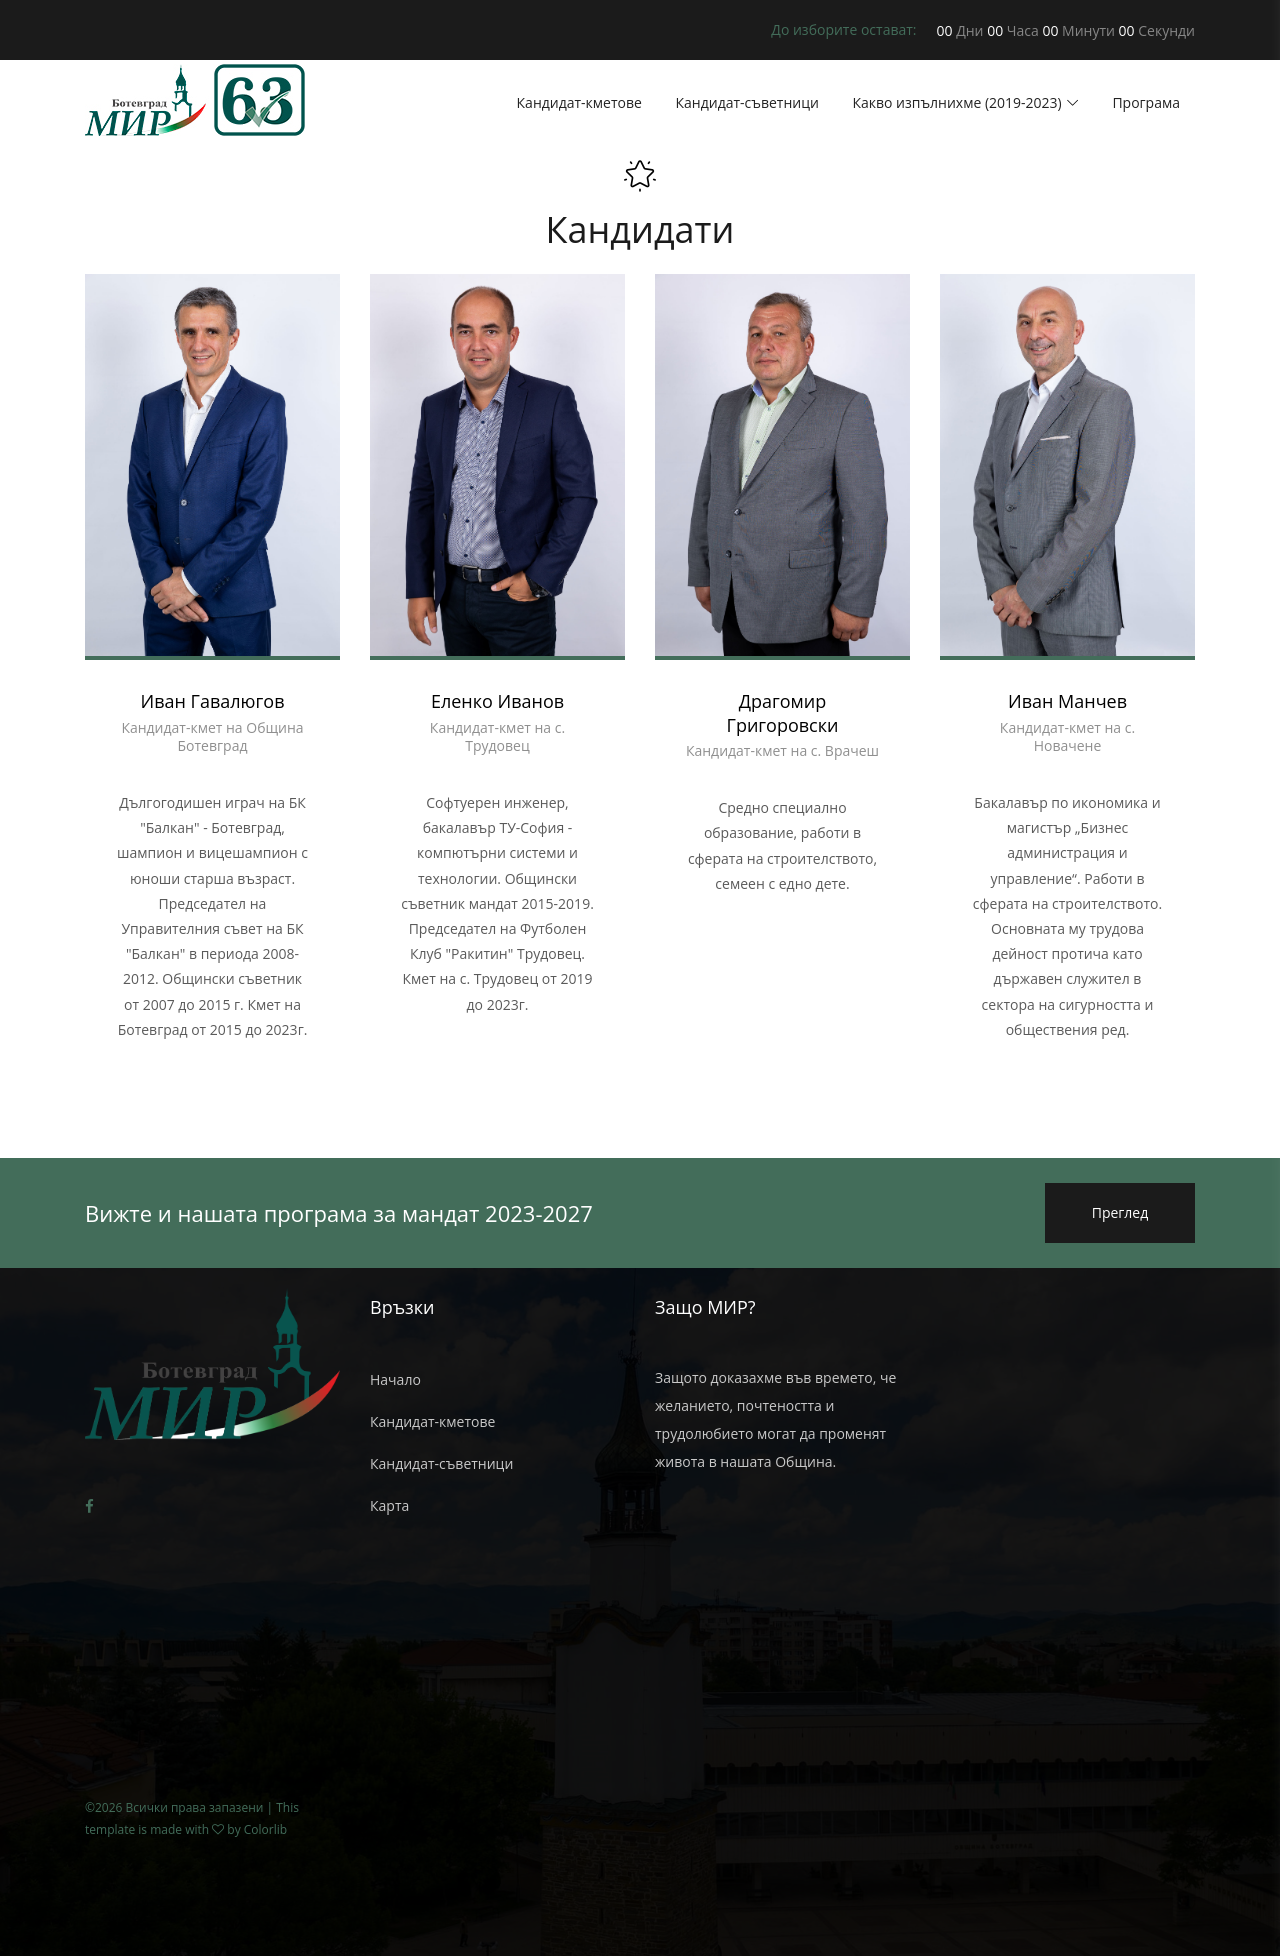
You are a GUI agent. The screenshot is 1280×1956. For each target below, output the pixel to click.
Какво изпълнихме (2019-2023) (956, 102)
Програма (1146, 102)
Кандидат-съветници (747, 102)
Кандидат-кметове (579, 102)
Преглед (1120, 1212)
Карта (389, 1505)
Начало (395, 1379)
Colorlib (265, 1829)
